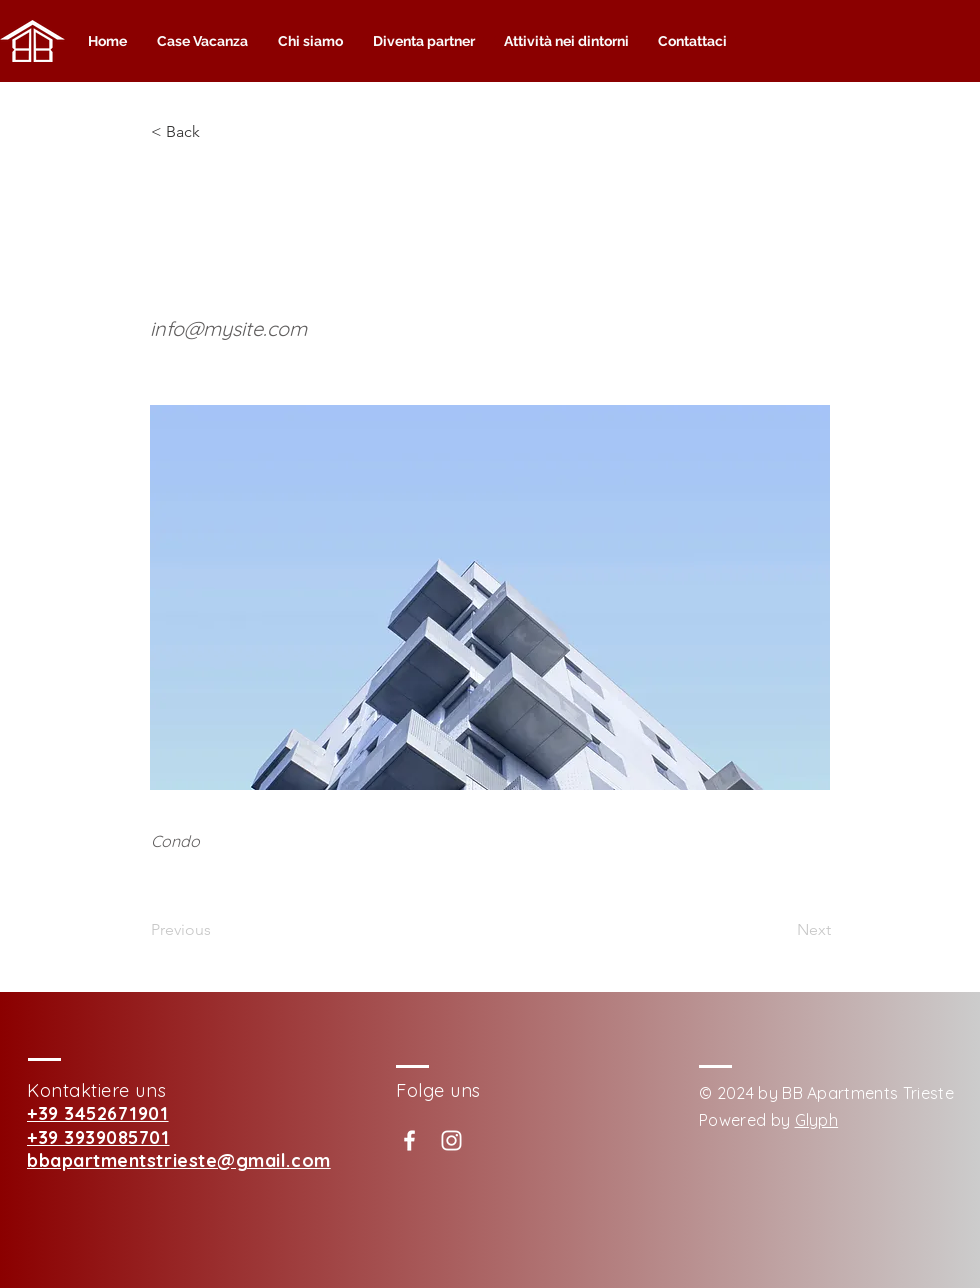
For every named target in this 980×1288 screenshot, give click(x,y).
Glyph (817, 1120)
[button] (217, 132)
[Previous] (217, 930)
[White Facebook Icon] (409, 1140)
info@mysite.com (228, 328)
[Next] (781, 930)
